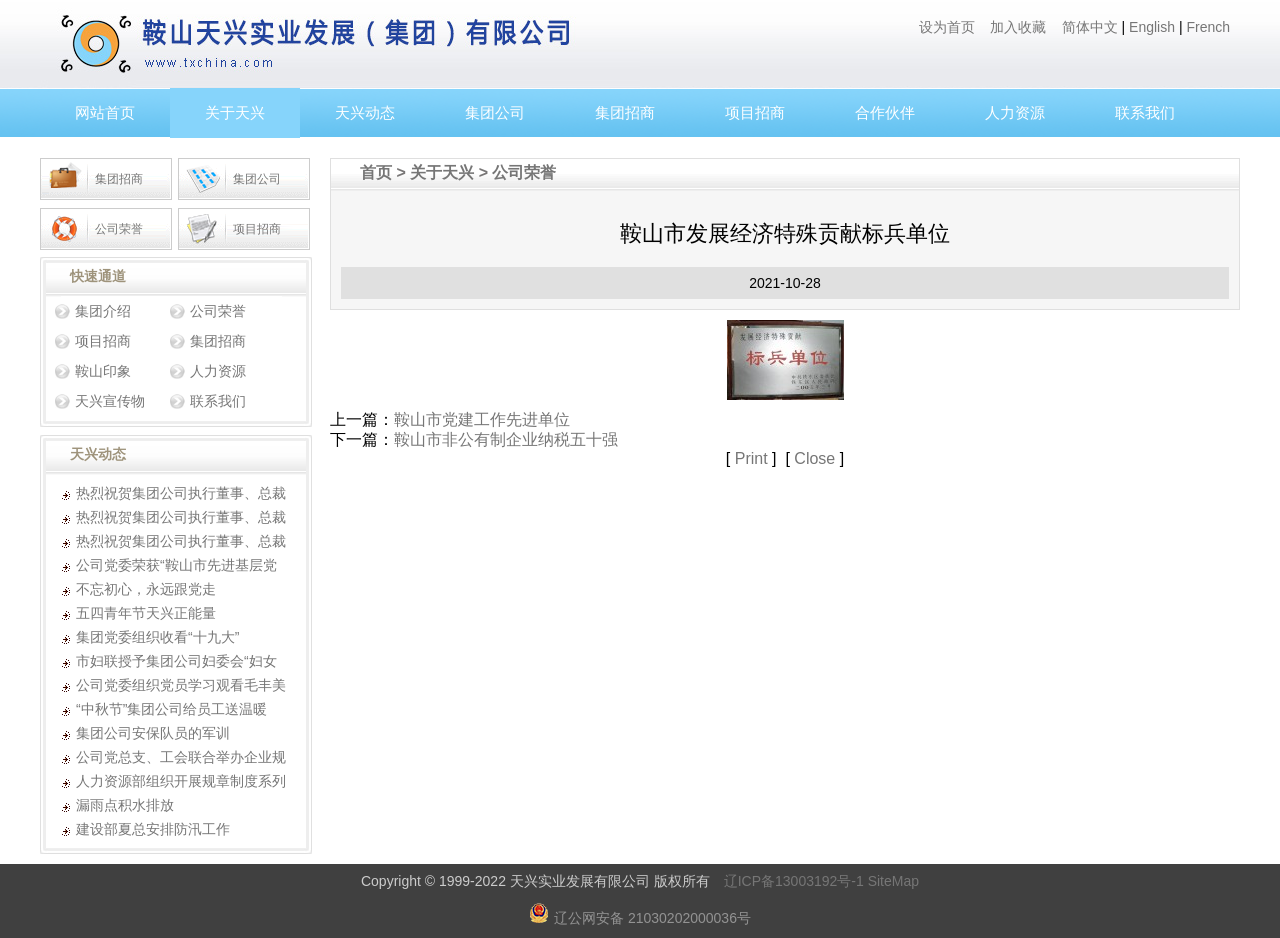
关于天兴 (235, 113)
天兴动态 (365, 113)
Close (814, 458)
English (1152, 27)
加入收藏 (1018, 27)
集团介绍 (103, 311)
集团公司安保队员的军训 (153, 733)
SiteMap (893, 881)
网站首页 (105, 113)
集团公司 (495, 113)
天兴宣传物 (110, 401)
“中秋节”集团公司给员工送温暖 (171, 709)
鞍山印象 (103, 371)
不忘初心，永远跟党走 (146, 589)
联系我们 (1145, 113)
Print (751, 458)
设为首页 (947, 27)
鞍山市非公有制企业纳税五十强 (506, 439)
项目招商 (755, 113)
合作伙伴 (885, 113)
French (1208, 27)
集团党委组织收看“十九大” (157, 637)
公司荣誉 (119, 229)
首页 (376, 172)
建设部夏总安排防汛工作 (153, 829)
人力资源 (1015, 113)
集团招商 (625, 113)
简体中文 (1090, 27)
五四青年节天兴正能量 (146, 613)
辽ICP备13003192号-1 (794, 881)
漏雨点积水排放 (125, 805)
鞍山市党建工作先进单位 (482, 419)
